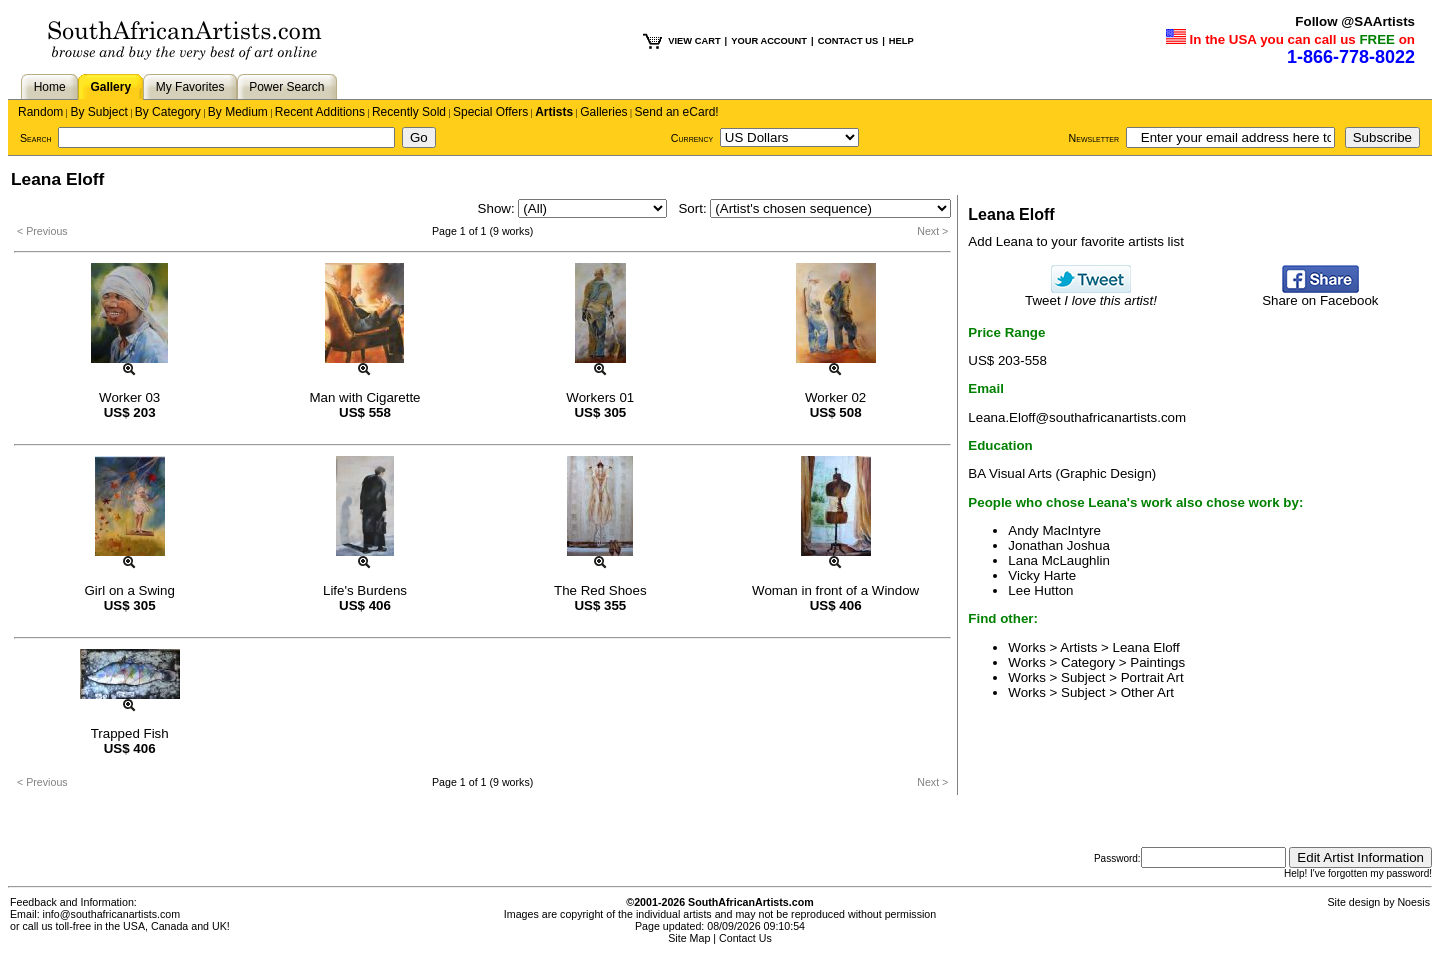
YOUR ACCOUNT (769, 41)
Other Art (1147, 692)
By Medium (238, 112)
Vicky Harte (1042, 575)
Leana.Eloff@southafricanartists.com (1077, 417)
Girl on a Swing (129, 590)
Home (50, 87)
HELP (901, 41)
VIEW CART (694, 41)
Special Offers (490, 112)
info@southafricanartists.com (112, 914)
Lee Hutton (1040, 590)
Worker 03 (129, 397)
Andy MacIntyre (1054, 530)
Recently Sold (409, 112)
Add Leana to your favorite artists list (1076, 241)
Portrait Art (1152, 677)
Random (40, 112)
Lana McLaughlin (1059, 560)
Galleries (603, 112)
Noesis (1413, 902)
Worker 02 (835, 397)
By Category (168, 112)
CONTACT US (848, 41)
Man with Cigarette (364, 397)
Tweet (1091, 294)
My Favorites (190, 87)
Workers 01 (600, 397)
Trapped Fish (130, 733)
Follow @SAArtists (1355, 21)
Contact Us (745, 938)
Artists (554, 112)
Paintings (1157, 662)
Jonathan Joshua (1059, 545)
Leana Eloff (1146, 647)
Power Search (286, 87)
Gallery (110, 87)
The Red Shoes (600, 590)
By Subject (98, 112)
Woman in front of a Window (835, 590)
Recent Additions (320, 112)
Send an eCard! (677, 112)
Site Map (689, 938)
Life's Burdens (365, 590)
